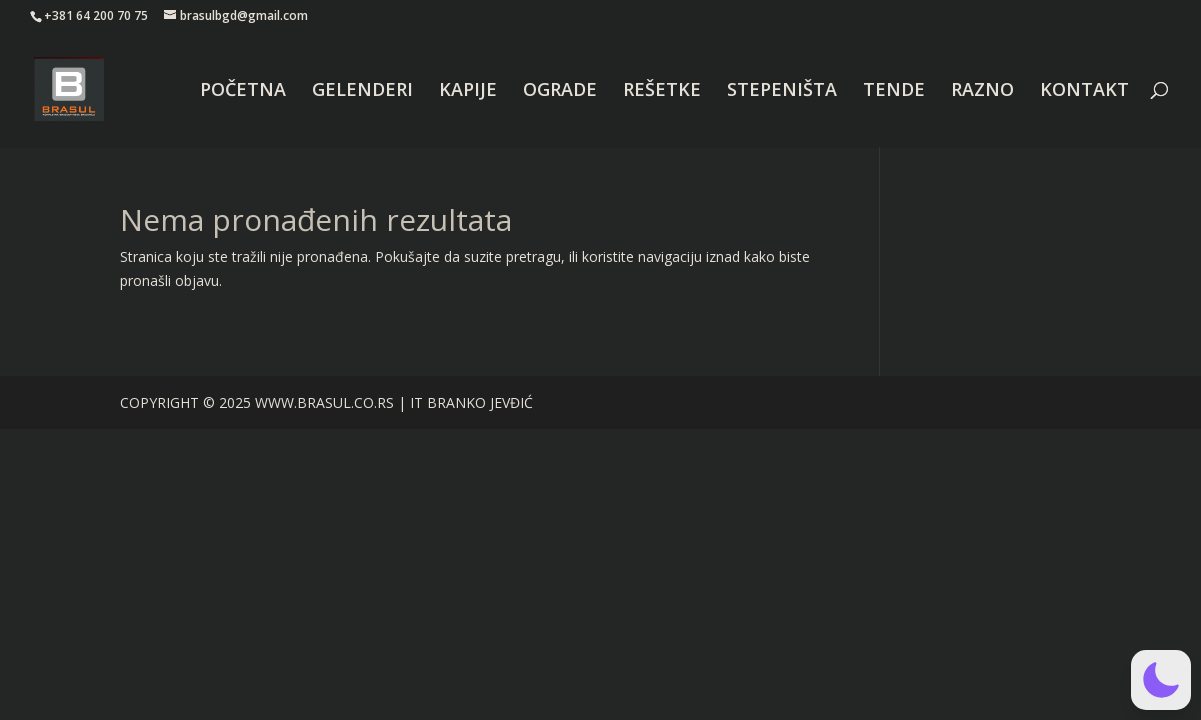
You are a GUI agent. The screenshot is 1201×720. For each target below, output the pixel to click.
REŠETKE (662, 91)
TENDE (894, 91)
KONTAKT (1084, 91)
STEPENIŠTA (782, 91)
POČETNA (243, 91)
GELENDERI (362, 91)
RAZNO (982, 91)
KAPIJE (468, 91)
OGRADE (560, 91)
